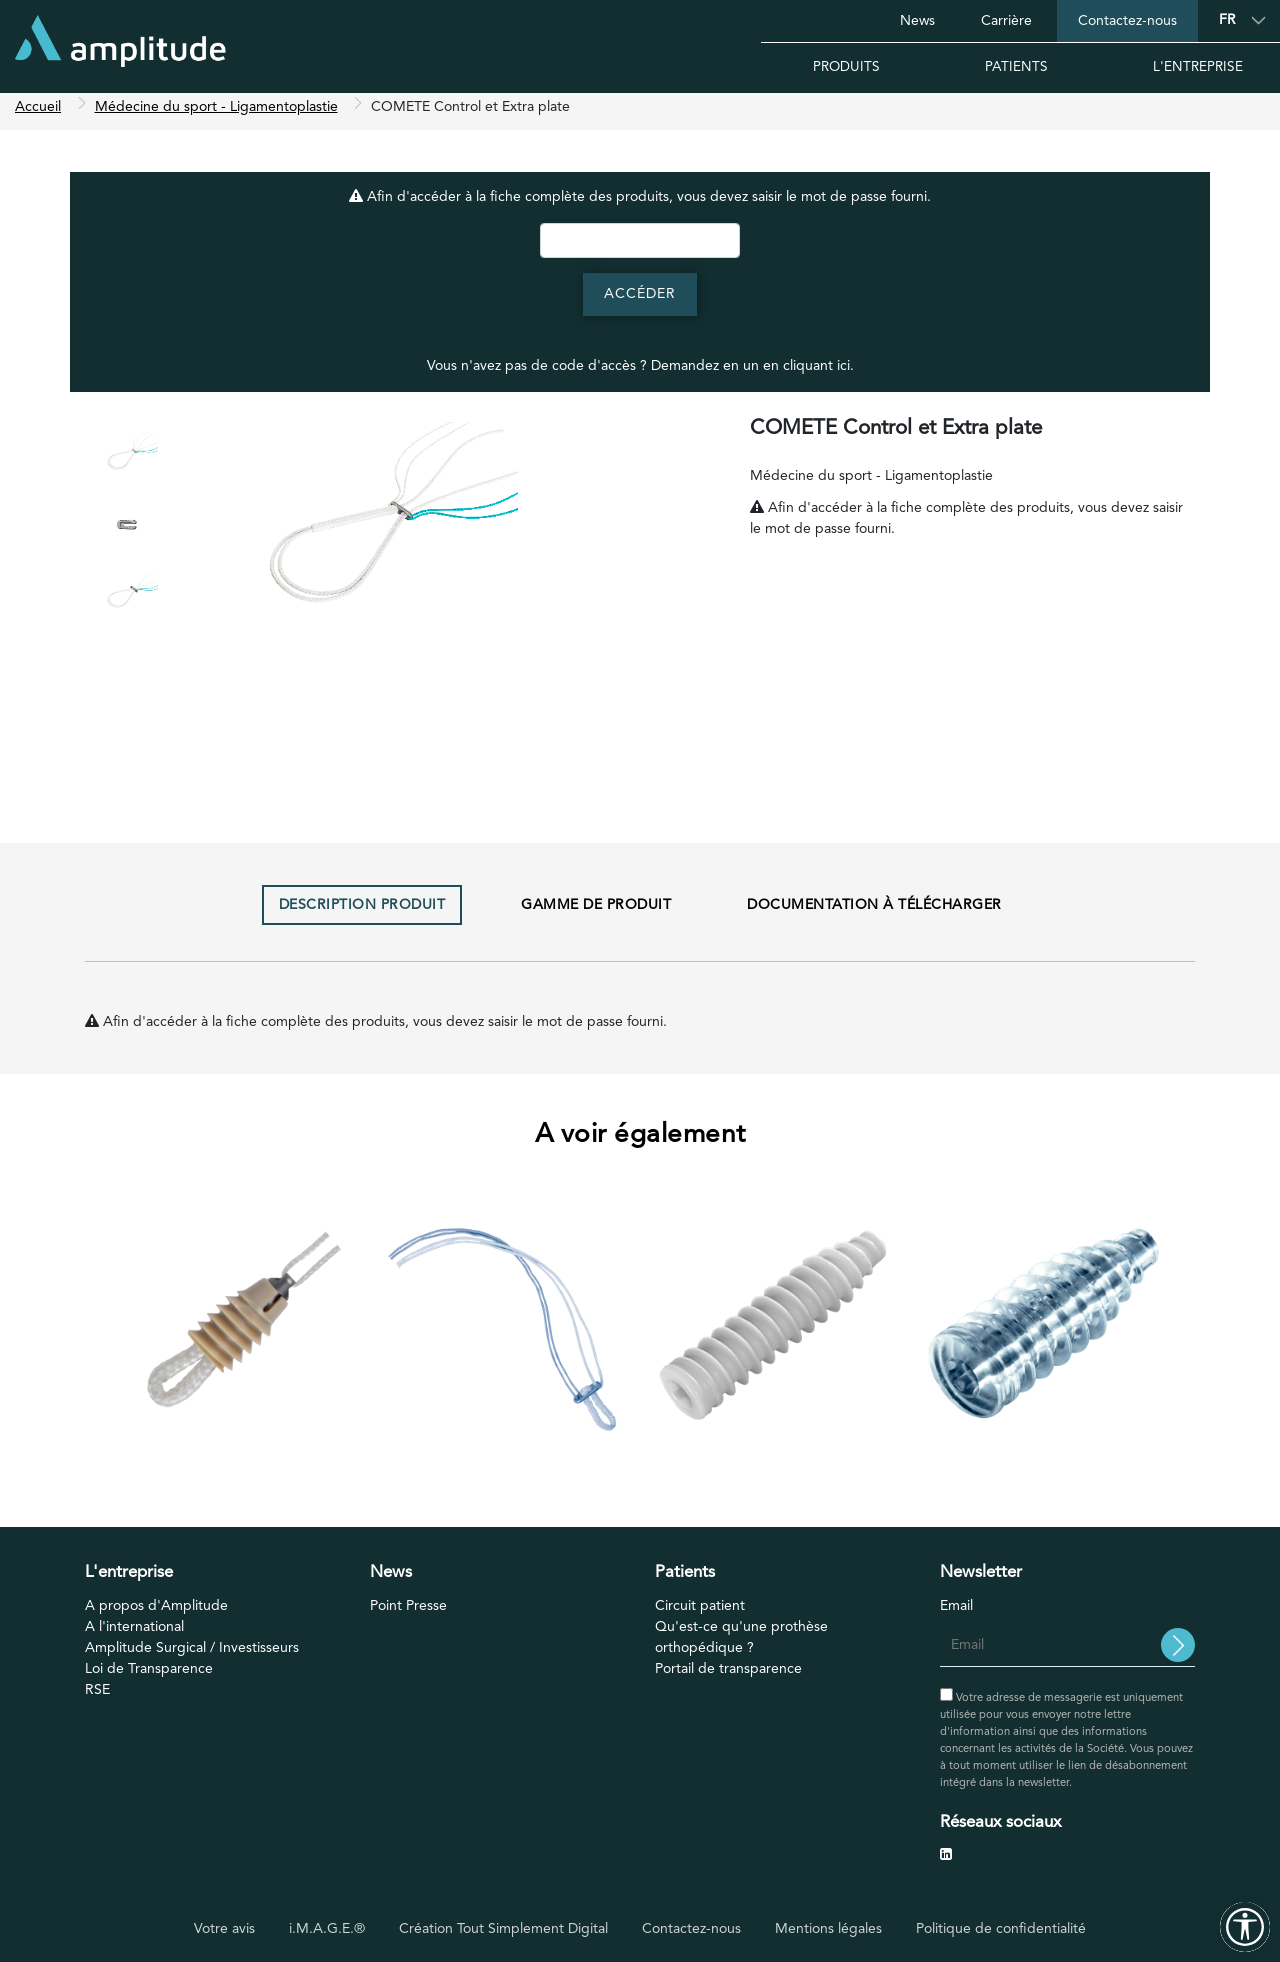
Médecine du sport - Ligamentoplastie (216, 114)
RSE (97, 1697)
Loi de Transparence (149, 1676)
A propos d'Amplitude (156, 1613)
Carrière (1006, 21)
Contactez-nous (1127, 21)
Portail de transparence (728, 1676)
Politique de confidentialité (1001, 1928)
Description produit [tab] (362, 912)
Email (956, 1613)
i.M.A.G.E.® (327, 1928)
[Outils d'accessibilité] (1245, 1927)
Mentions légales (828, 1928)
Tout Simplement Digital (532, 1928)
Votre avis (224, 1928)
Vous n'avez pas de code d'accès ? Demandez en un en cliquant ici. (640, 373)
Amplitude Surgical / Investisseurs (192, 1655)
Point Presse (408, 1613)
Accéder (640, 301)
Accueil (38, 114)
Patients (1016, 67)
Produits (846, 67)
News (917, 21)
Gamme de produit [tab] (596, 912)
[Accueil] (120, 46)
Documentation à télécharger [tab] (874, 912)
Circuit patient (700, 1613)
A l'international (134, 1634)
